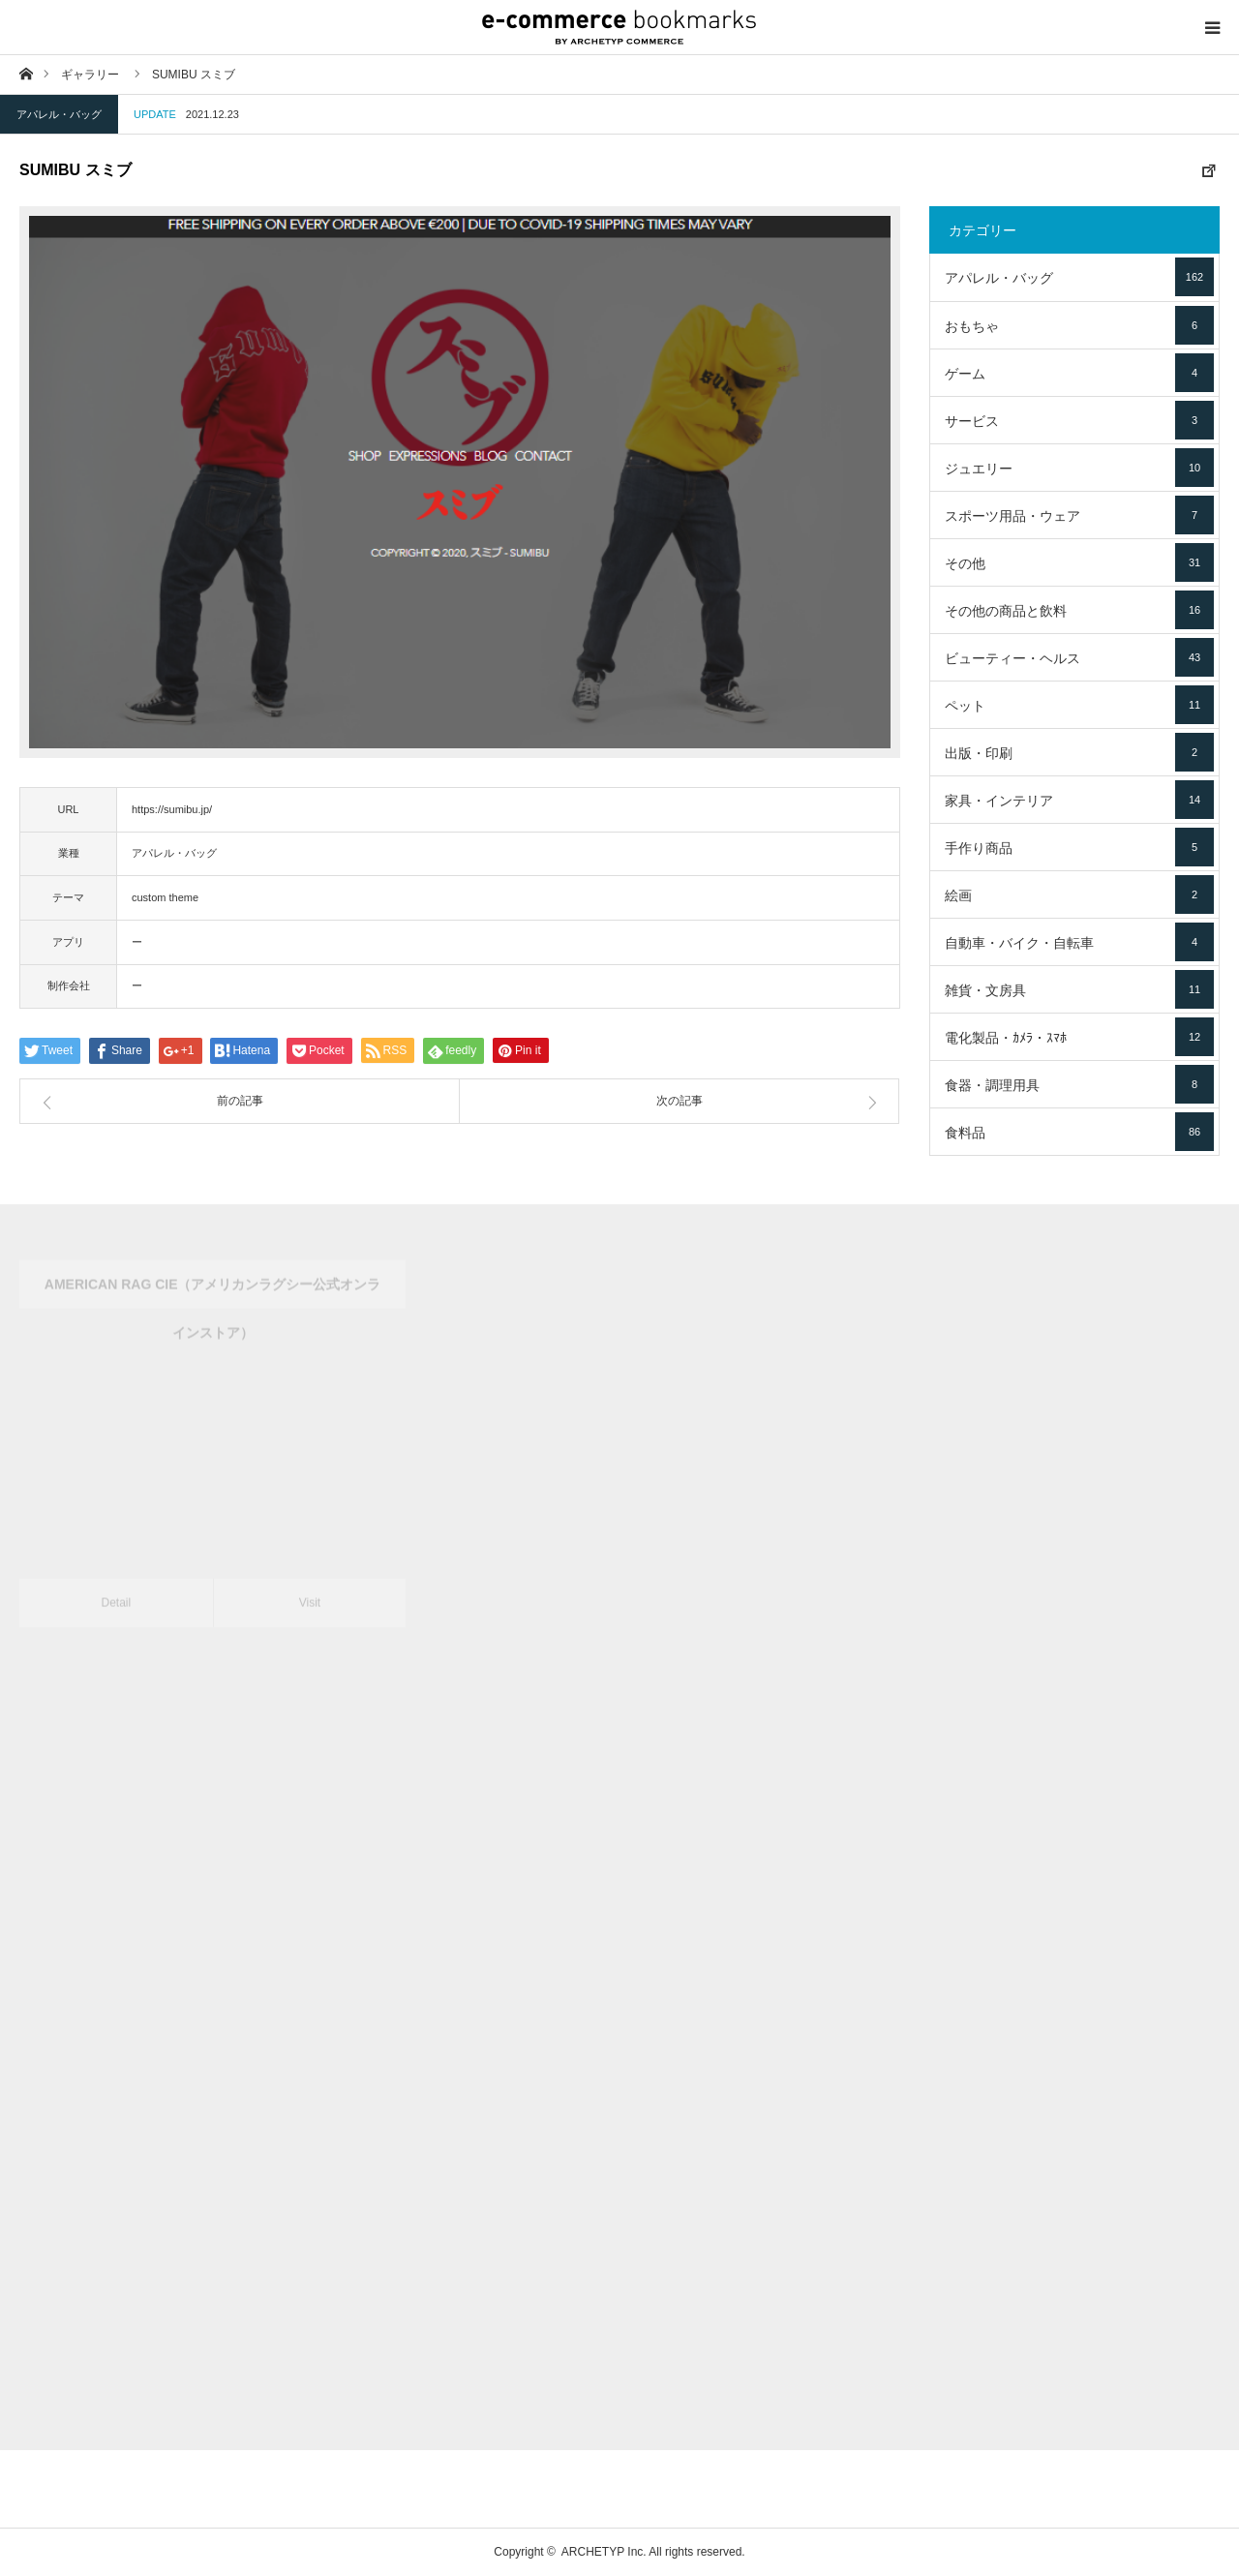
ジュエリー (1079, 467)
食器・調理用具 (1079, 1084)
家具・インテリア (1079, 799)
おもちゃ (1079, 325)
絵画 (1079, 894)
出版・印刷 (1079, 752)
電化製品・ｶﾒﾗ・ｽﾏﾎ (1079, 1036)
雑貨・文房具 (1079, 989)
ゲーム (1079, 372)
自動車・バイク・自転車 (1079, 942)
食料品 (1079, 1131)
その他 (1079, 562)
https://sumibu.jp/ (172, 809)
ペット (1079, 704)
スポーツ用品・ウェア (1079, 515)
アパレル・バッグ (59, 114)
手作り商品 (1079, 847)
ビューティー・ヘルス (1079, 657)
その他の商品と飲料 (1079, 610)
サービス (1079, 420)
